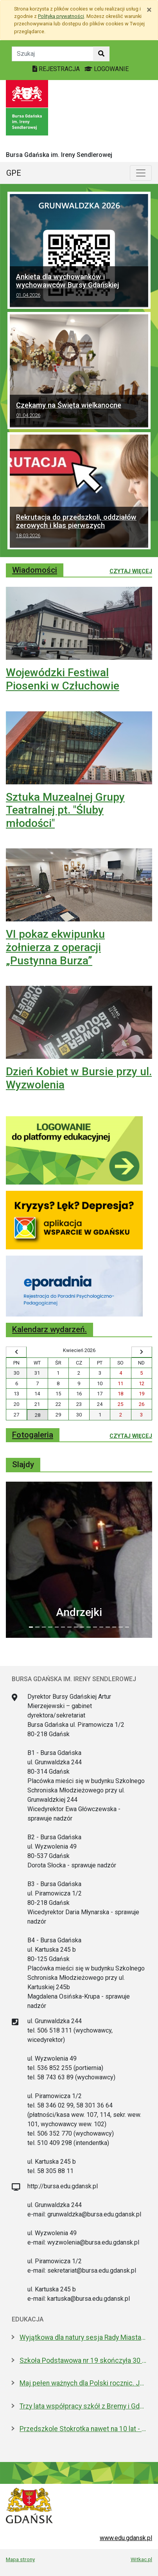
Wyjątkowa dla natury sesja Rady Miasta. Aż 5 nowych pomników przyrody (83, 2337)
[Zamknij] (149, 9)
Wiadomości (34, 570)
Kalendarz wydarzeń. (49, 1329)
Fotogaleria (32, 1434)
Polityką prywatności (61, 16)
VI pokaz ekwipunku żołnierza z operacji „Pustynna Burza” (55, 947)
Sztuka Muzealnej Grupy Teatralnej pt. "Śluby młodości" (65, 810)
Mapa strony (20, 2559)
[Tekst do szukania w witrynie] (52, 53)
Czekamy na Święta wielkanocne (79, 411)
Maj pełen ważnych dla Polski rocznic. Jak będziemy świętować (83, 2383)
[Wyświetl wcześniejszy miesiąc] (16, 1352)
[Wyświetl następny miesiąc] (141, 1352)
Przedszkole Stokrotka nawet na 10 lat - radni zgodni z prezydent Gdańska (83, 2429)
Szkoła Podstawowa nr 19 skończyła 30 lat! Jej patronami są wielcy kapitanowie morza (83, 2360)
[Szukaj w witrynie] (101, 53)
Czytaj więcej (131, 571)
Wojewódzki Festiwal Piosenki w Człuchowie (62, 679)
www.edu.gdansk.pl (126, 2538)
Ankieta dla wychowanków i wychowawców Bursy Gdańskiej (79, 287)
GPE (13, 173)
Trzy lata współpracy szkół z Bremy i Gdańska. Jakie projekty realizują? (83, 2406)
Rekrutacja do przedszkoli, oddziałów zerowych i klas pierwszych (79, 527)
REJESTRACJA (56, 69)
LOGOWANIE (106, 69)
